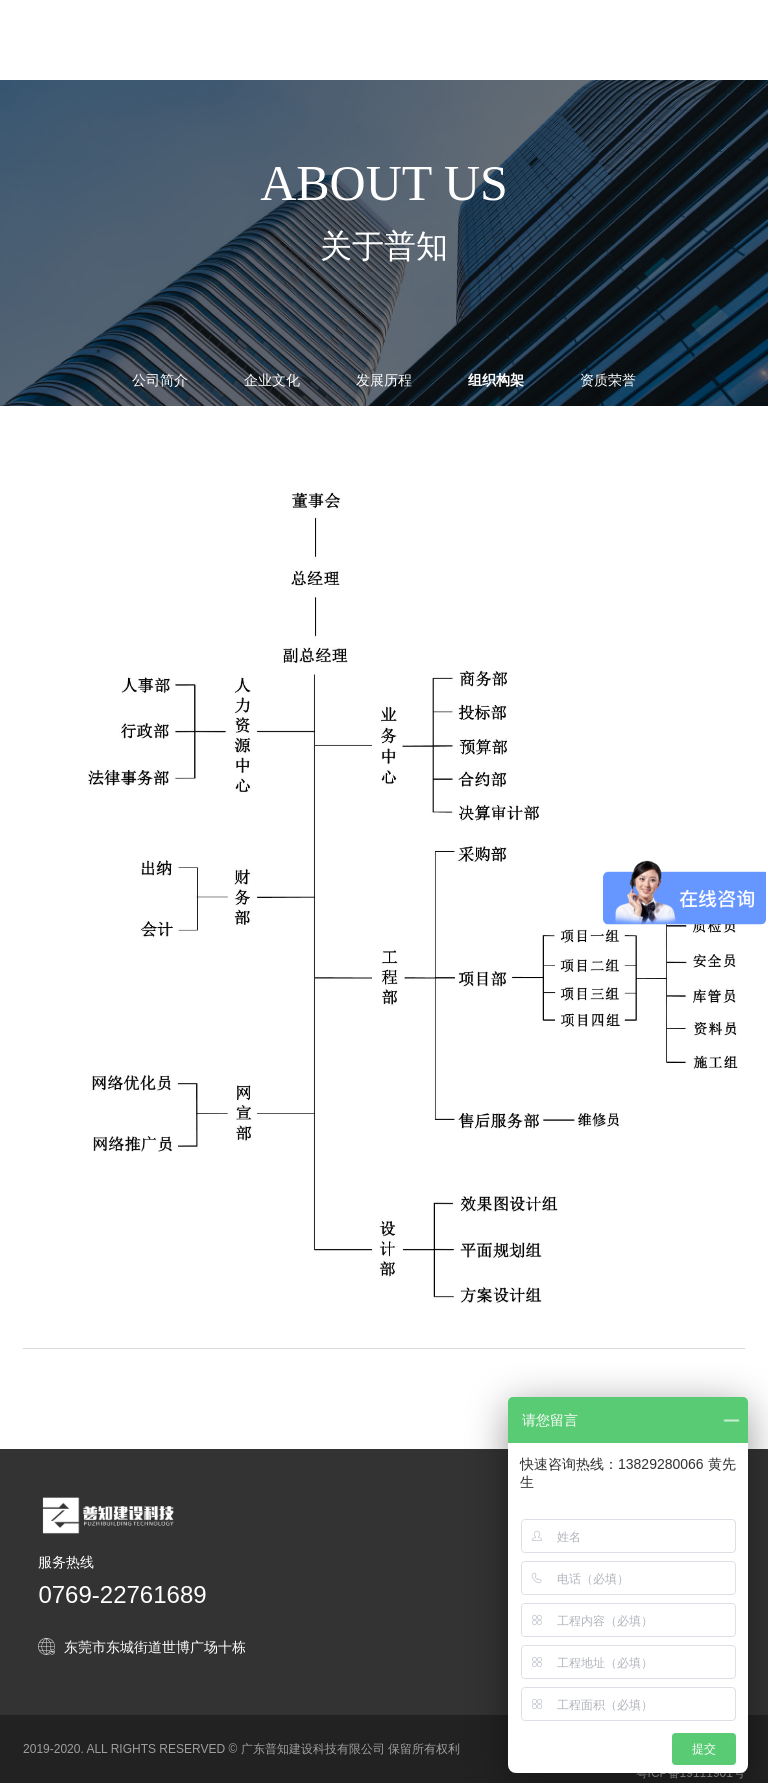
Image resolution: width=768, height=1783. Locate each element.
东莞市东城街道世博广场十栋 (155, 1647)
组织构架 (496, 394)
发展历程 (384, 380)
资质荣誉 (608, 380)
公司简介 (160, 380)
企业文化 (272, 380)
